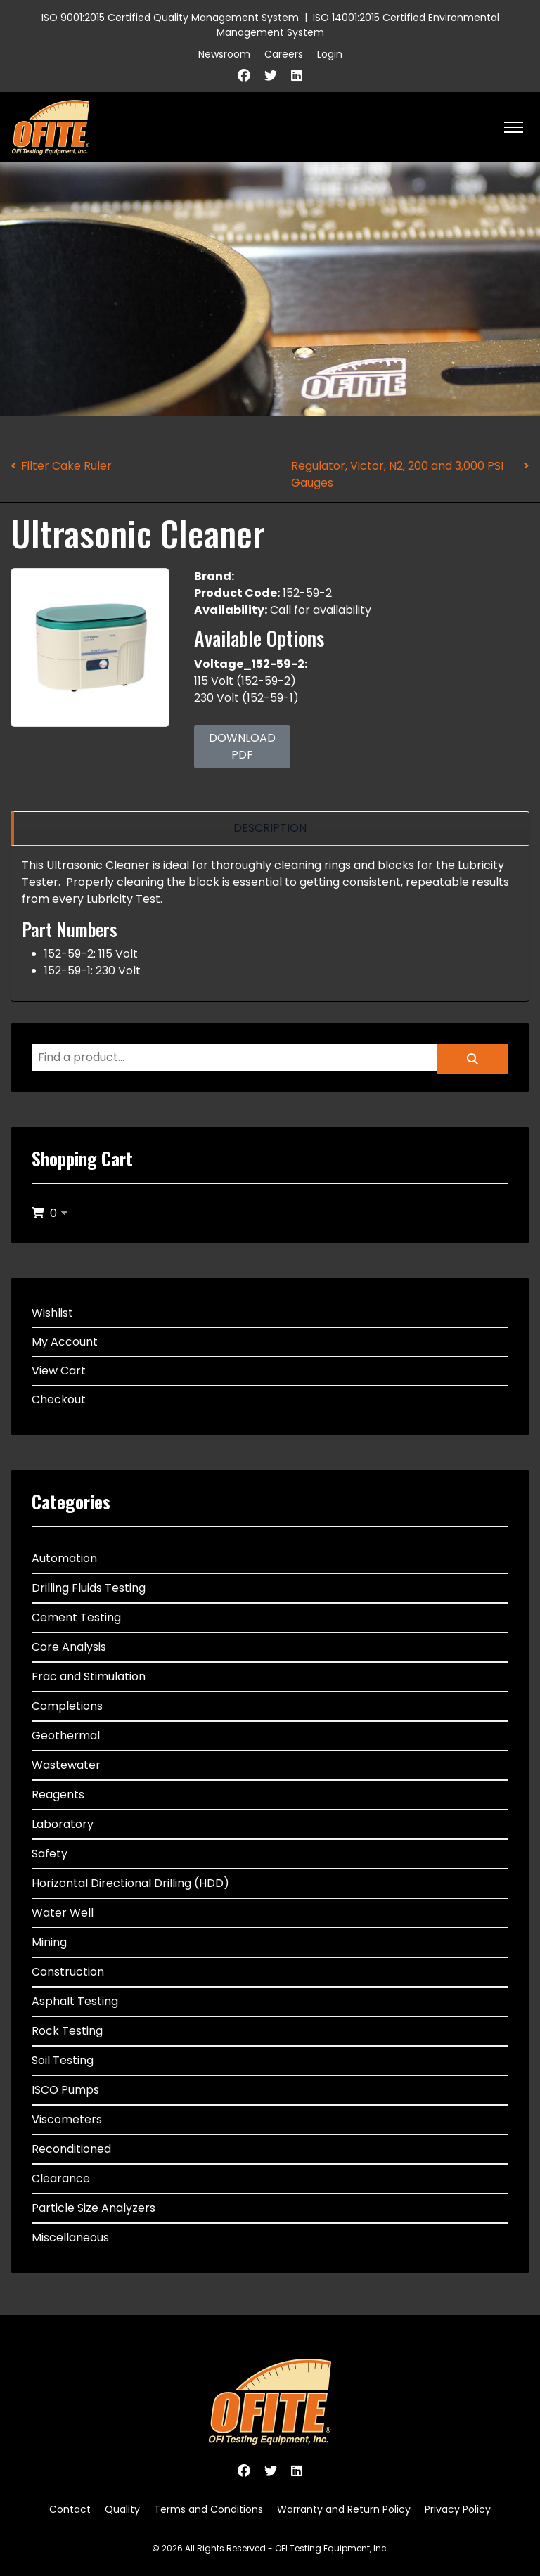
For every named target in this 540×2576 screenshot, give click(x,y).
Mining (49, 1942)
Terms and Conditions (208, 2509)
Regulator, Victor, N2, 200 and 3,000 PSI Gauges (397, 474)
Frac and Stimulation (89, 1676)
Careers (283, 54)
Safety (50, 1854)
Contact (70, 2509)
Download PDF (242, 746)
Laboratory (63, 1824)
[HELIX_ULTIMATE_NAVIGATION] (513, 127)
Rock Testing (67, 2031)
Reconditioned (71, 2149)
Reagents (58, 1794)
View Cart (59, 1371)
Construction (68, 1972)
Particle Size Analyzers (93, 2208)
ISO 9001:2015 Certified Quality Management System (170, 18)
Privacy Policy (458, 2509)
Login (329, 54)
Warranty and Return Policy (344, 2509)
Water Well (63, 1913)
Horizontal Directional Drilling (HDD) (130, 1883)
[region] (270, 828)
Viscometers (67, 2119)
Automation (64, 1558)
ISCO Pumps (65, 2090)
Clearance (61, 2178)
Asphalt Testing (75, 2001)
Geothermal (66, 1735)
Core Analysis (69, 1647)
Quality (122, 2509)
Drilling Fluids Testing (89, 1588)
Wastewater (66, 1765)
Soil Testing (63, 2060)
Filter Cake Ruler (66, 466)
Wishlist (52, 1313)
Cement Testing (76, 1617)
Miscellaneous (70, 2237)
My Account (65, 1342)
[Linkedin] (296, 75)
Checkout (59, 1399)
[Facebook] (244, 75)
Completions (67, 1706)
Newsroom (224, 54)
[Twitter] (270, 75)
